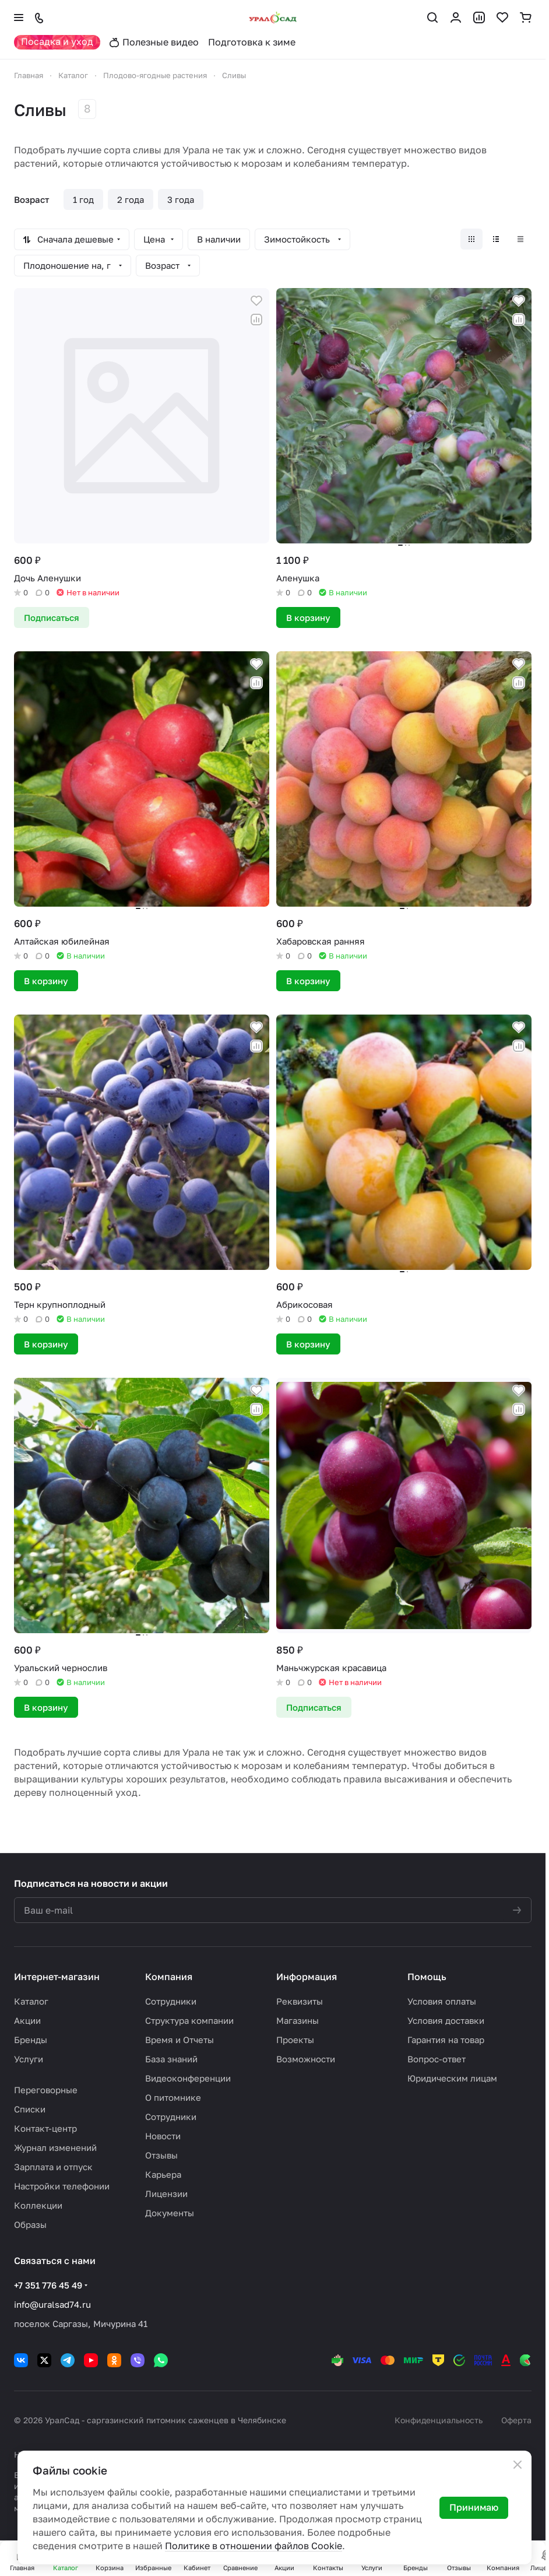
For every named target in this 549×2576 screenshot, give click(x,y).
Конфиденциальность (439, 2420)
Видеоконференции (188, 2078)
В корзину (308, 617)
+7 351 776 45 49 (48, 2285)
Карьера (163, 2174)
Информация (306, 1976)
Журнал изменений (55, 2147)
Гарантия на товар (445, 2039)
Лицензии (166, 2193)
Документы (169, 2213)
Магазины (297, 2020)
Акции (27, 2020)
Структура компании (189, 2020)
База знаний (171, 2059)
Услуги (28, 2059)
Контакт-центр (45, 2128)
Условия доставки (445, 2020)
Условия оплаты (441, 2001)
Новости (163, 2136)
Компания (168, 1976)
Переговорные (46, 2089)
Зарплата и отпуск (53, 2166)
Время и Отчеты (179, 2039)
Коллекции (38, 2205)
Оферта (516, 2420)
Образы (30, 2224)
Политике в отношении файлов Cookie (253, 2546)
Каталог (31, 2001)
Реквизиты (299, 2001)
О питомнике (173, 2097)
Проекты (295, 2039)
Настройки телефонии (62, 2186)
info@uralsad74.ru (52, 2304)
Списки (29, 2109)
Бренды (30, 2039)
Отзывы (161, 2155)
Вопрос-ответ (436, 2059)
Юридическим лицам (452, 2078)
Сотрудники (170, 2001)
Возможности (305, 2059)
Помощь (426, 1976)
